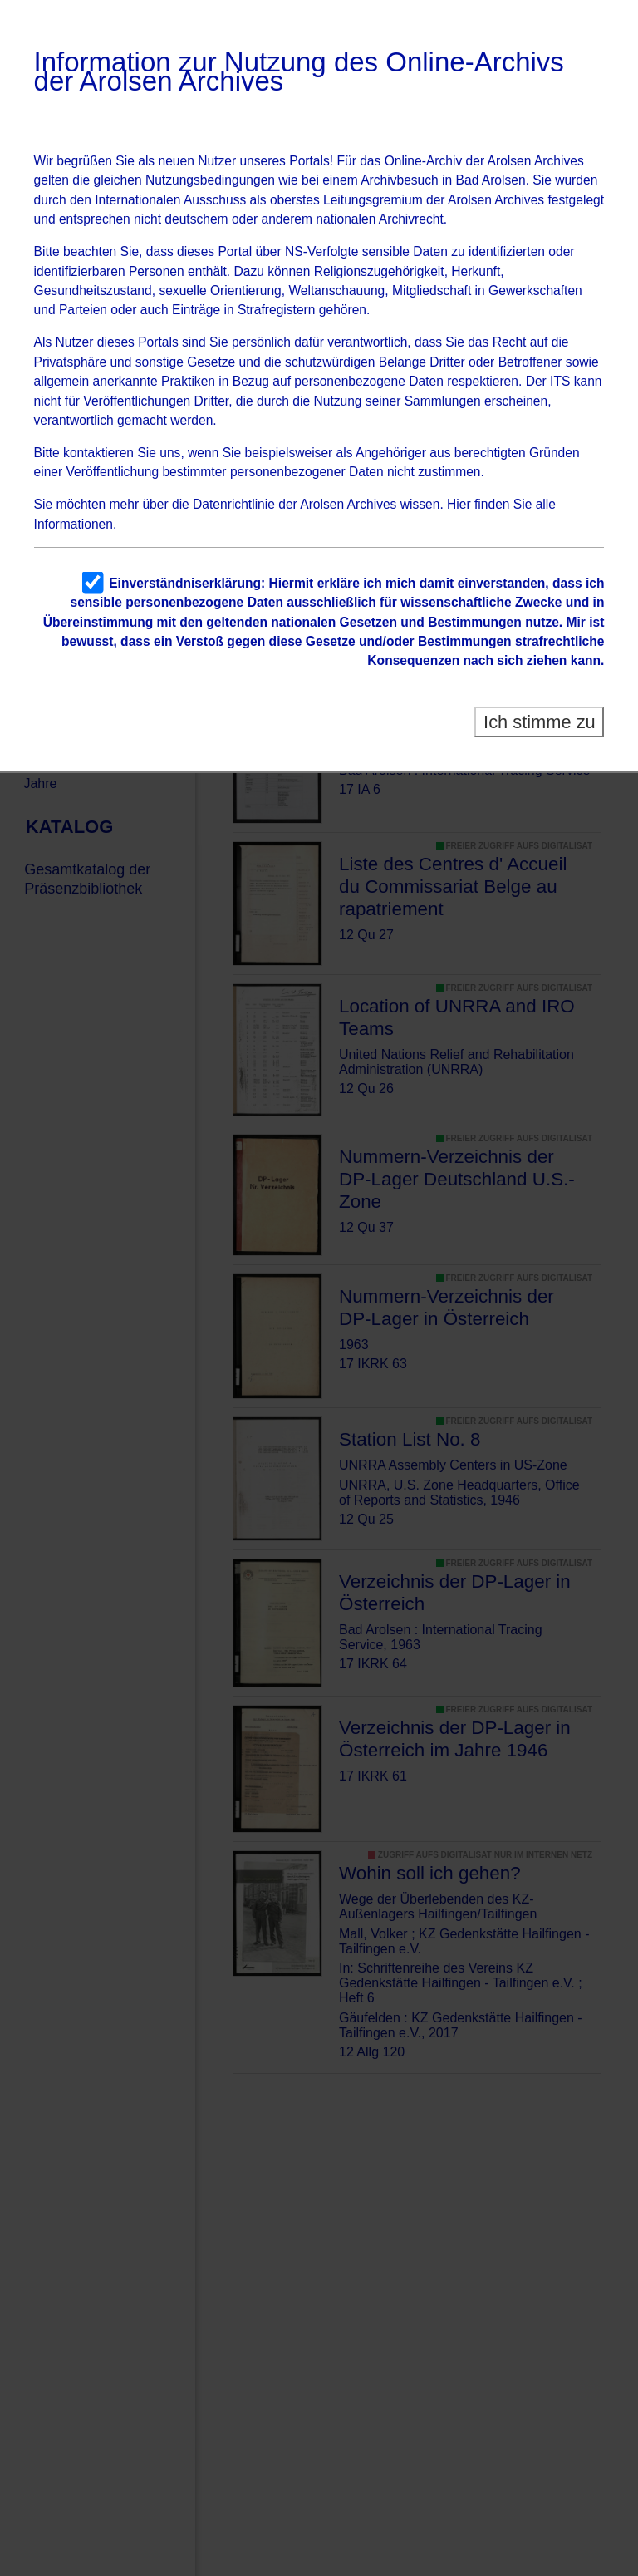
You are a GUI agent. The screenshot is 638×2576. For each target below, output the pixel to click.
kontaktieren (98, 453)
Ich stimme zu (539, 722)
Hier (459, 504)
